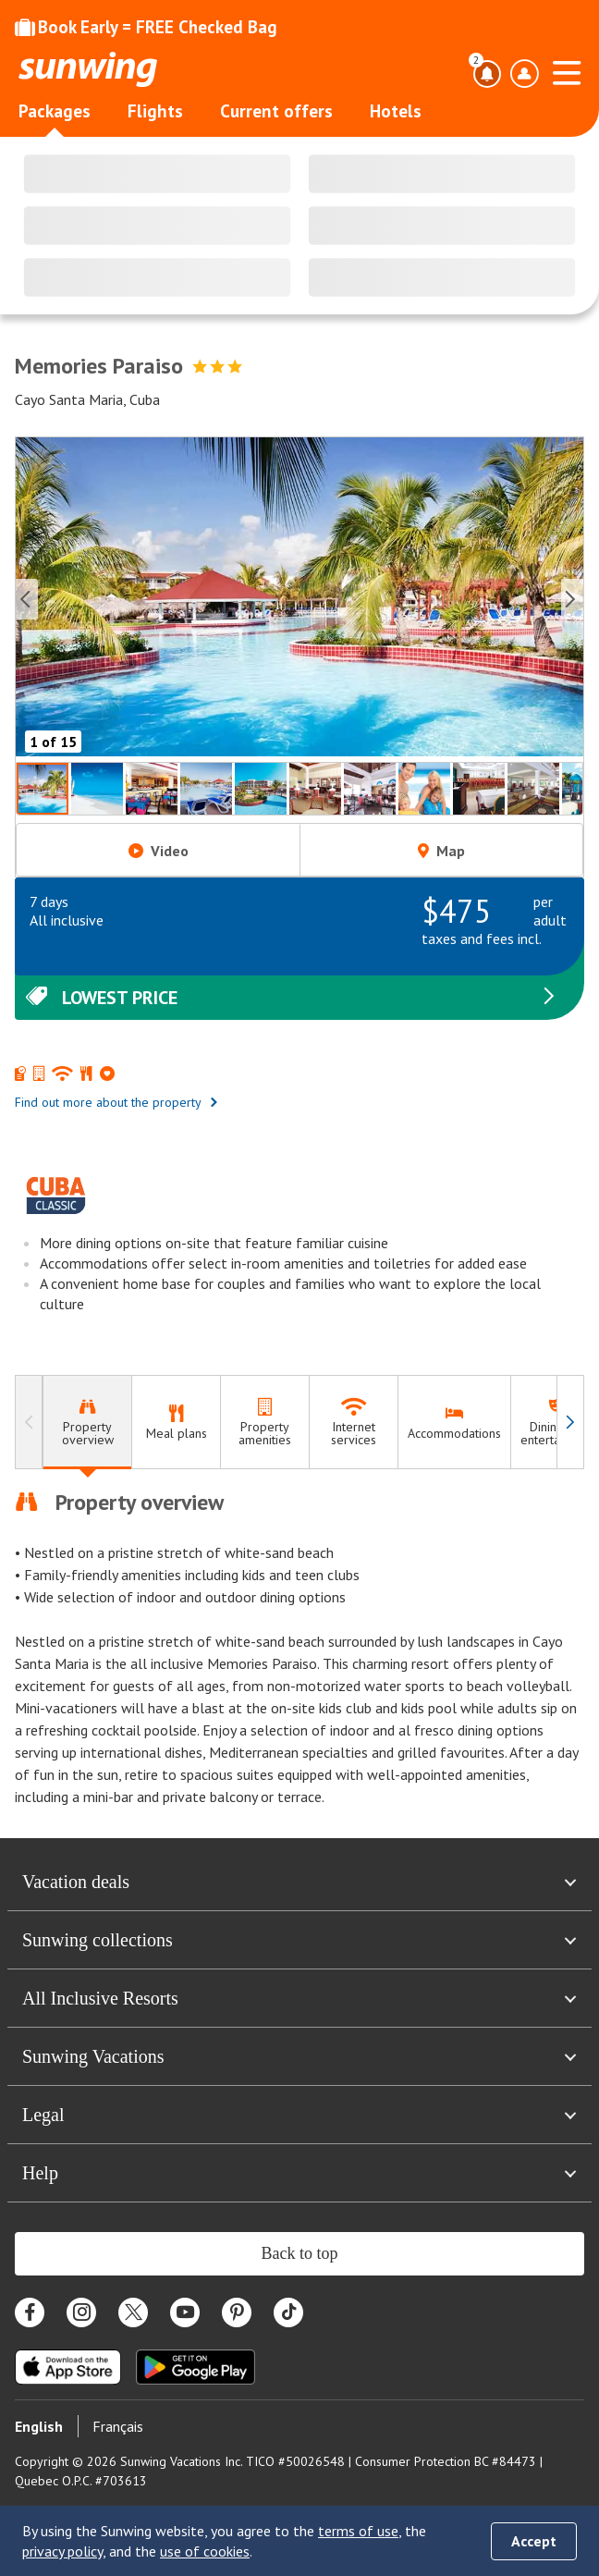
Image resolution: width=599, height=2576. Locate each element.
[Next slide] (572, 599)
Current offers (276, 111)
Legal (299, 2114)
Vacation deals (299, 1881)
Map (441, 850)
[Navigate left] (29, 1422)
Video (158, 850)
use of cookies (205, 2551)
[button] (299, 599)
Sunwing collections (299, 1940)
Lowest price (292, 998)
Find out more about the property (117, 1102)
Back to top (300, 2253)
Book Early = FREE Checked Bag (146, 27)
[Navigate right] (570, 1422)
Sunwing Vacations (299, 2056)
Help (299, 2173)
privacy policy (62, 2551)
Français (117, 2426)
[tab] (87, 1422)
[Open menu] (567, 70)
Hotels (396, 111)
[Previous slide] (27, 599)
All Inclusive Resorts (299, 1998)
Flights (155, 111)
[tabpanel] (299, 1648)
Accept (533, 2541)
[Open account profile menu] (524, 74)
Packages (54, 111)
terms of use (358, 2530)
